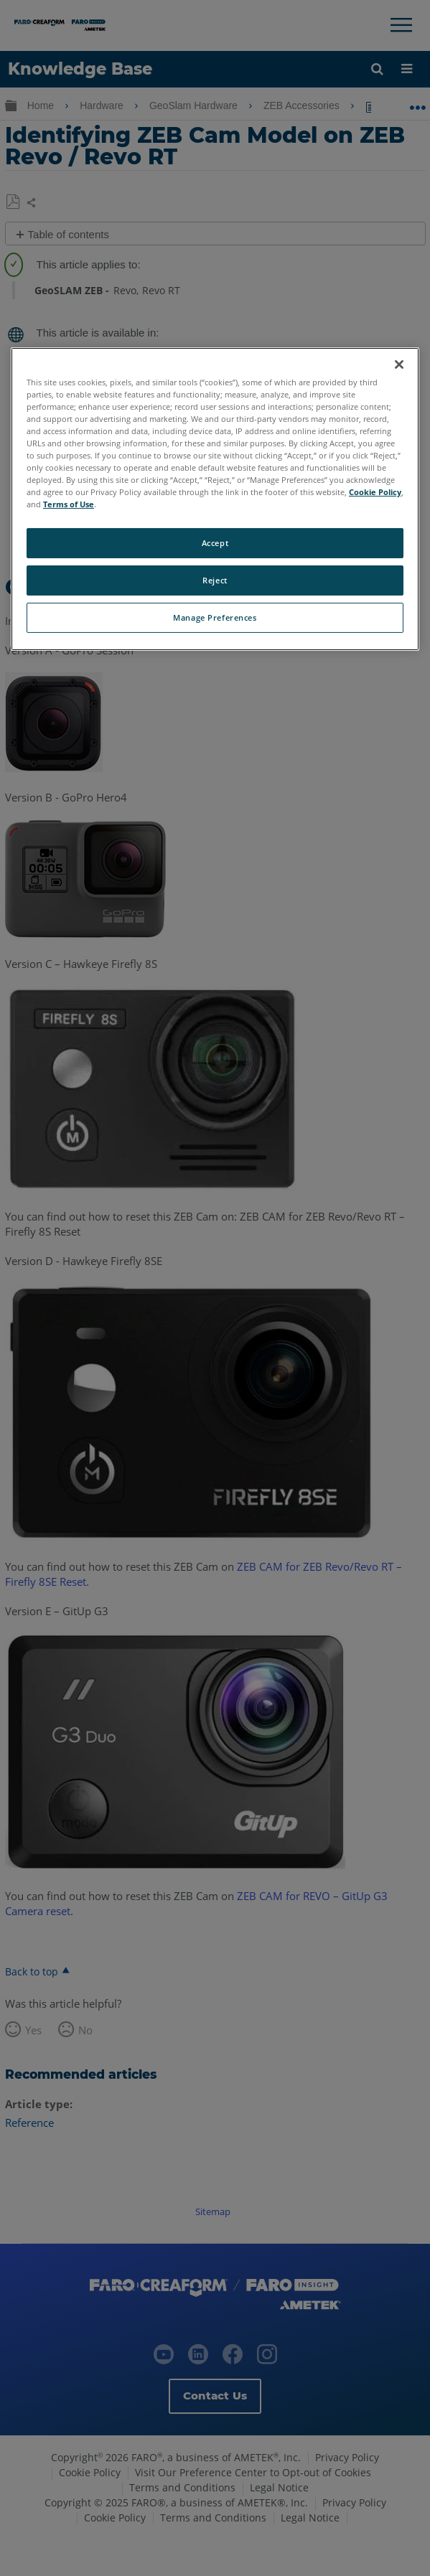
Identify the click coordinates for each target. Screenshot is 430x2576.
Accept (215, 542)
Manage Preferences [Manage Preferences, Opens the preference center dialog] (214, 617)
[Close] (399, 364)
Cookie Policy (375, 491)
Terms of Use (68, 504)
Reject (214, 580)
